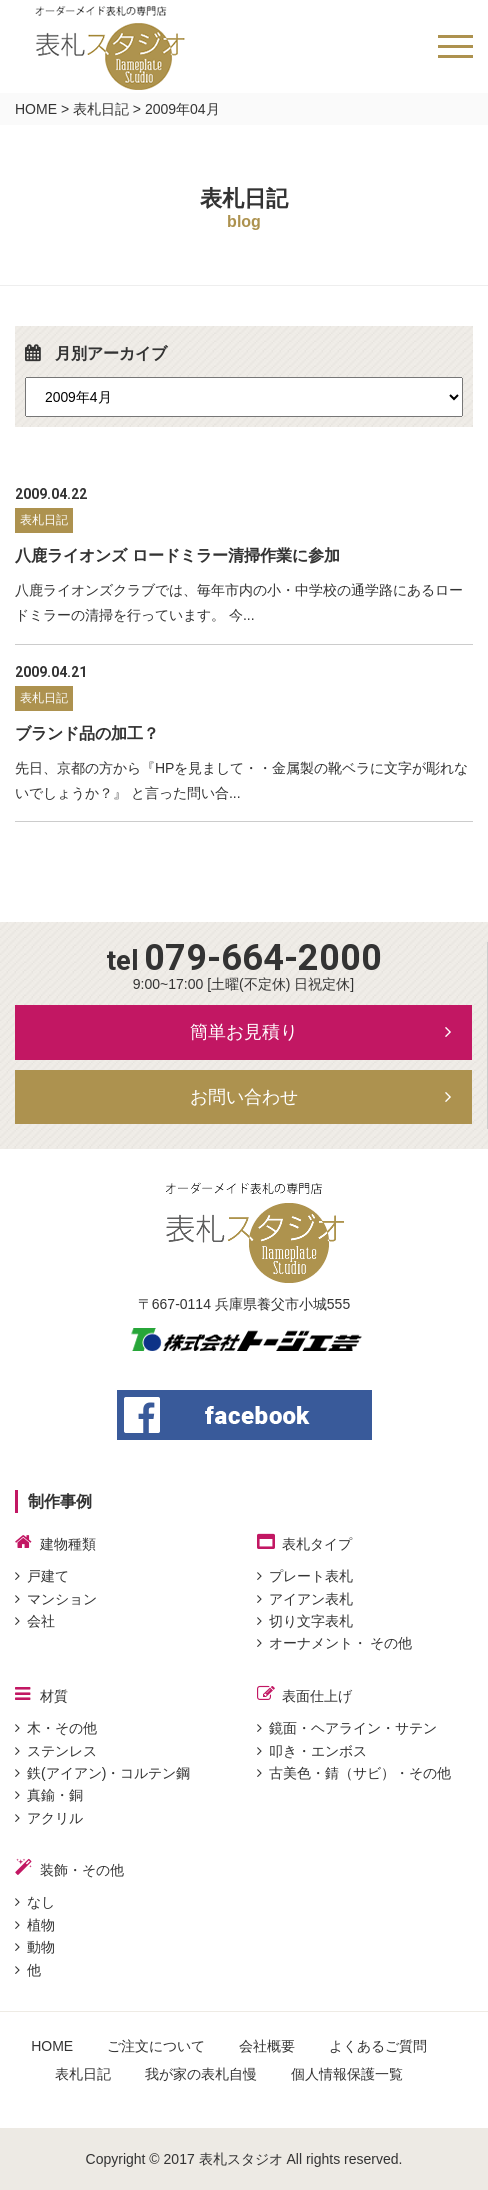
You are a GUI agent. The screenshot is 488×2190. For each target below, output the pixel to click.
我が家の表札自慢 (201, 2074)
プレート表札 (305, 1576)
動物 (35, 1947)
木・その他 (56, 1728)
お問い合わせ (244, 1097)
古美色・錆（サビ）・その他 (354, 1773)
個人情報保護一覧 (347, 2074)
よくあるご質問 (378, 2046)
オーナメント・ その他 (335, 1643)
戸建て (42, 1576)
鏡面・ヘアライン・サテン (347, 1728)
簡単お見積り (244, 1032)
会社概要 (267, 2046)
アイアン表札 (305, 1599)
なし (35, 1902)
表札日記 (101, 109)
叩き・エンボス (312, 1751)
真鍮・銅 (49, 1795)
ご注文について (156, 2046)
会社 (35, 1621)
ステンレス (56, 1751)
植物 (35, 1925)
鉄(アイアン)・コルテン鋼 (102, 1773)
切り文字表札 (305, 1621)
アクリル (49, 1818)
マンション (56, 1599)
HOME (36, 109)
